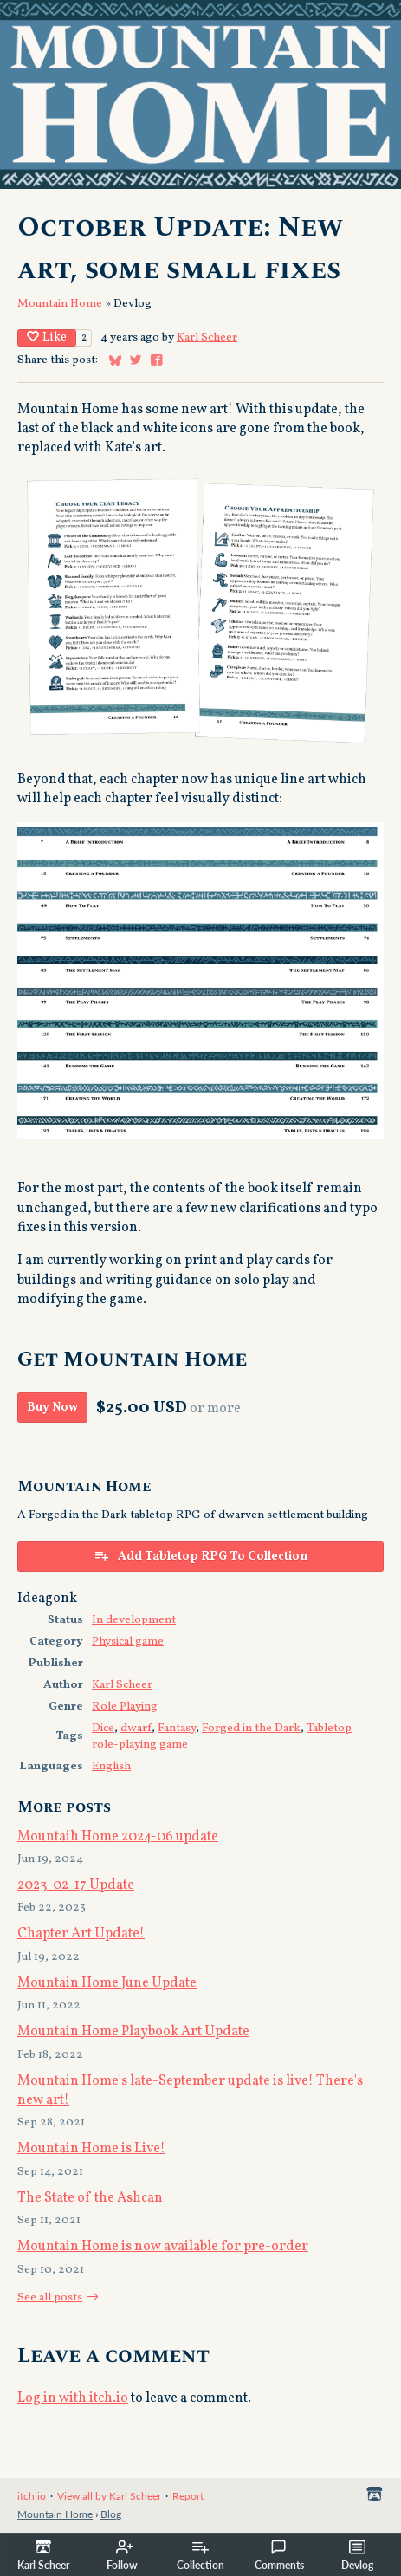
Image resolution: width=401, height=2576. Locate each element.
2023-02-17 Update (75, 1885)
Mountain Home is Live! (91, 2148)
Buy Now (52, 1407)
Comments (279, 2555)
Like (47, 337)
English (111, 1766)
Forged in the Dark (251, 1728)
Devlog (357, 2555)
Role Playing (125, 1706)
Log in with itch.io (72, 2398)
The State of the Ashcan (90, 2198)
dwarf (136, 1728)
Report (188, 2495)
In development (134, 1620)
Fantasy (177, 1728)
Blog (110, 2514)
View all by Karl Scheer (109, 2495)
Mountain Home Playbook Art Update (133, 2031)
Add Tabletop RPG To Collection (200, 1556)
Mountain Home (59, 303)
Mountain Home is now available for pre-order (162, 2246)
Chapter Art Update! (81, 1933)
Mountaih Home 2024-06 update (117, 1836)
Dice (103, 1728)
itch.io (31, 2495)
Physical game (128, 1641)
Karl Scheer (207, 337)
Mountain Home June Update (107, 1983)
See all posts (49, 2297)
